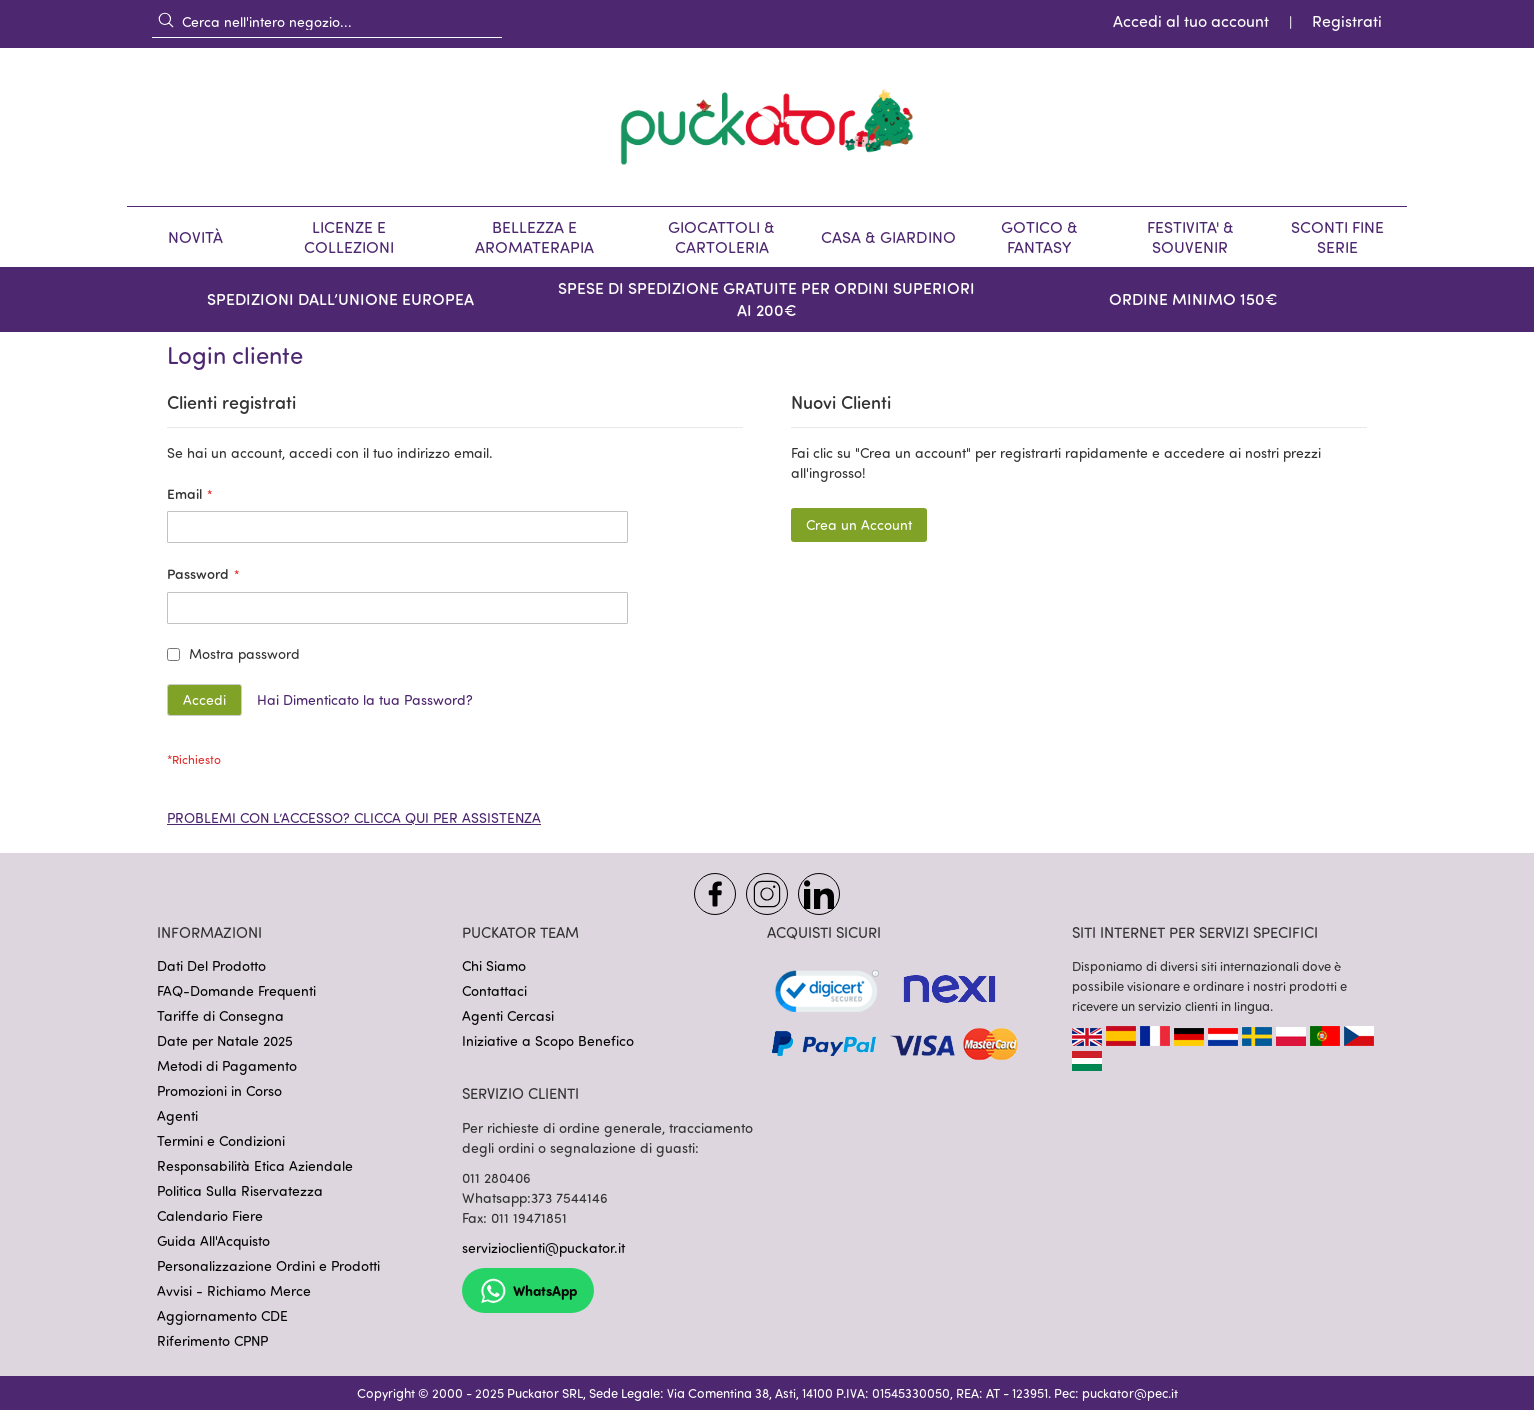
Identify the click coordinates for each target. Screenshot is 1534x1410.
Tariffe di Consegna (220, 1015)
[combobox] (327, 21)
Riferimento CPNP (212, 1340)
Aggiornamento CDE (222, 1315)
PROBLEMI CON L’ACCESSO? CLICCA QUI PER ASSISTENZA (354, 817)
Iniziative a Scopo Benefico (548, 1040)
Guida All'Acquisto (213, 1240)
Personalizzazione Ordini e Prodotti (268, 1265)
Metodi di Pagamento (227, 1065)
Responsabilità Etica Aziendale (255, 1165)
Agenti (177, 1115)
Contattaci (494, 990)
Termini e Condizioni (221, 1140)
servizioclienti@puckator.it (543, 1247)
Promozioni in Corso (219, 1090)
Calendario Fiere (210, 1215)
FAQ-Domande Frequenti (236, 990)
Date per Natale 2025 (225, 1040)
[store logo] (767, 127)
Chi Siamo (494, 965)
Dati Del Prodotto (211, 965)
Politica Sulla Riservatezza (240, 1190)
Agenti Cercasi (508, 1015)
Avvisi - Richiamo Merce (234, 1290)
